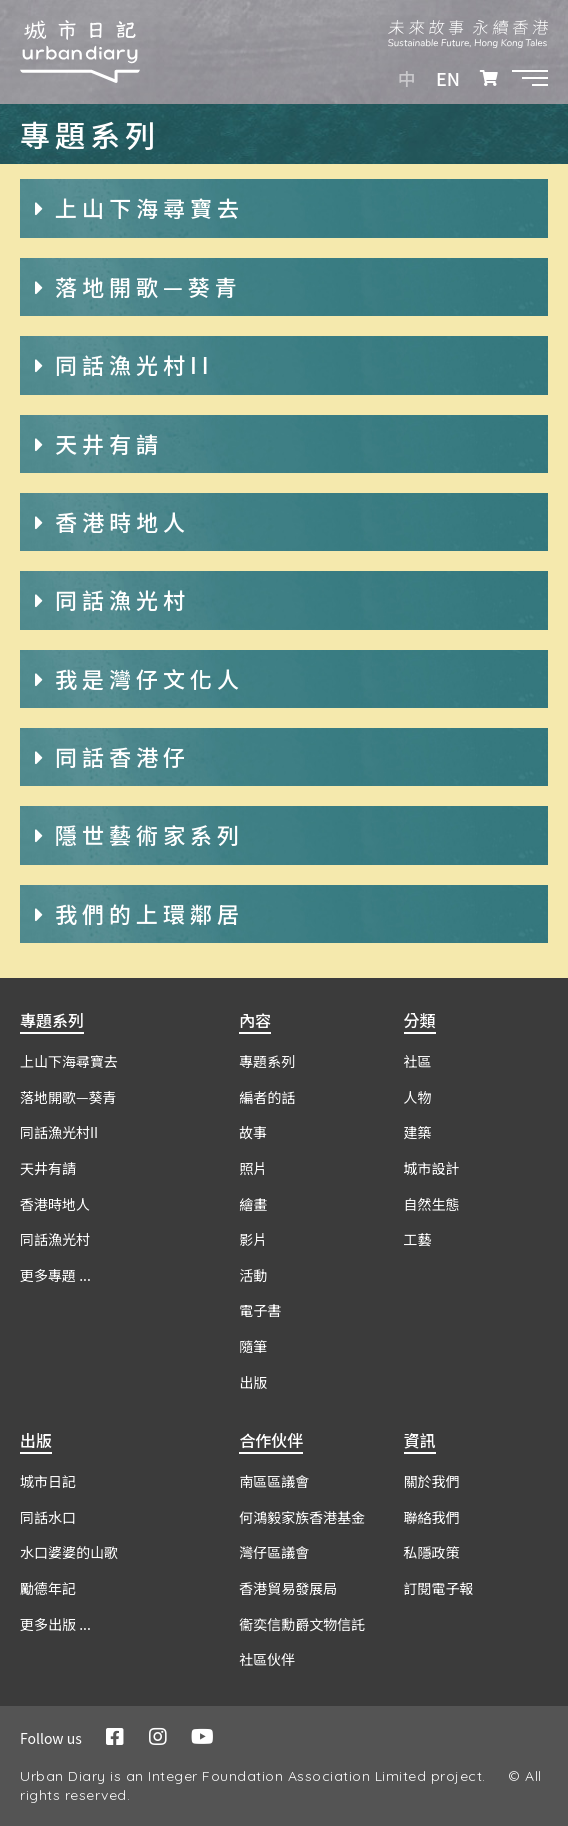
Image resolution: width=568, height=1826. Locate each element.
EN (448, 78)
